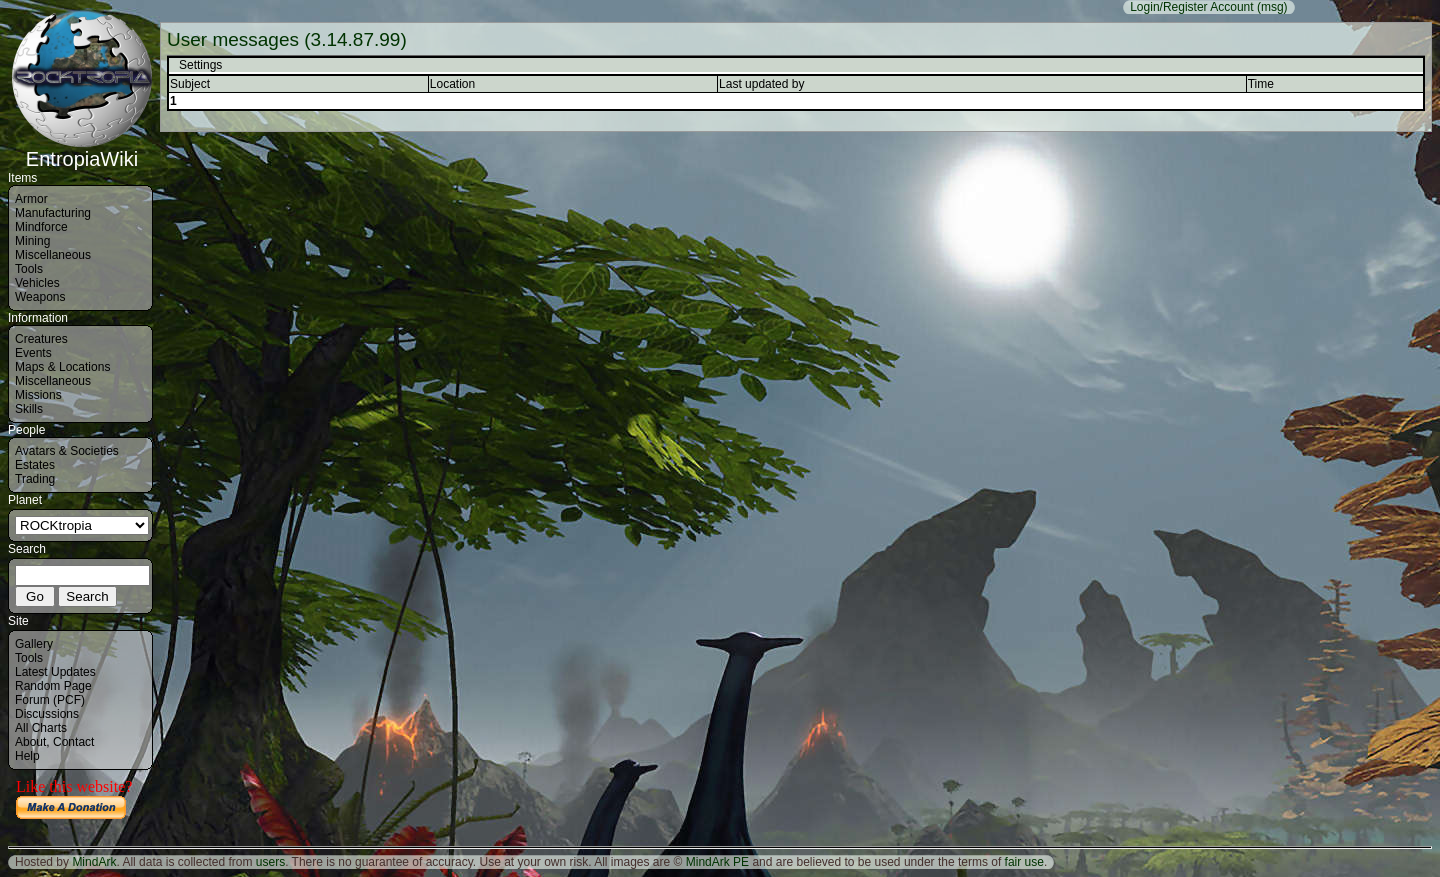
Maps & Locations (62, 367)
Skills (29, 409)
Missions (38, 395)
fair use (1024, 862)
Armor (31, 199)
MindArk (94, 862)
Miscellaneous (53, 255)
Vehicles (37, 283)
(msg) (1272, 7)
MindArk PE (717, 862)
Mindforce (41, 227)
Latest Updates (55, 672)
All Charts (41, 728)
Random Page (53, 686)
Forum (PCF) (50, 700)
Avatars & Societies (67, 451)
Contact (73, 742)
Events (33, 353)
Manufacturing (53, 213)
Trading (35, 479)
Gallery (34, 644)
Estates (35, 465)
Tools (29, 269)
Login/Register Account (1191, 7)
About (30, 742)
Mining (32, 241)
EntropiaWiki (82, 150)
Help (27, 756)
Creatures (41, 339)
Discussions (47, 714)
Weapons (40, 297)
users (270, 862)
